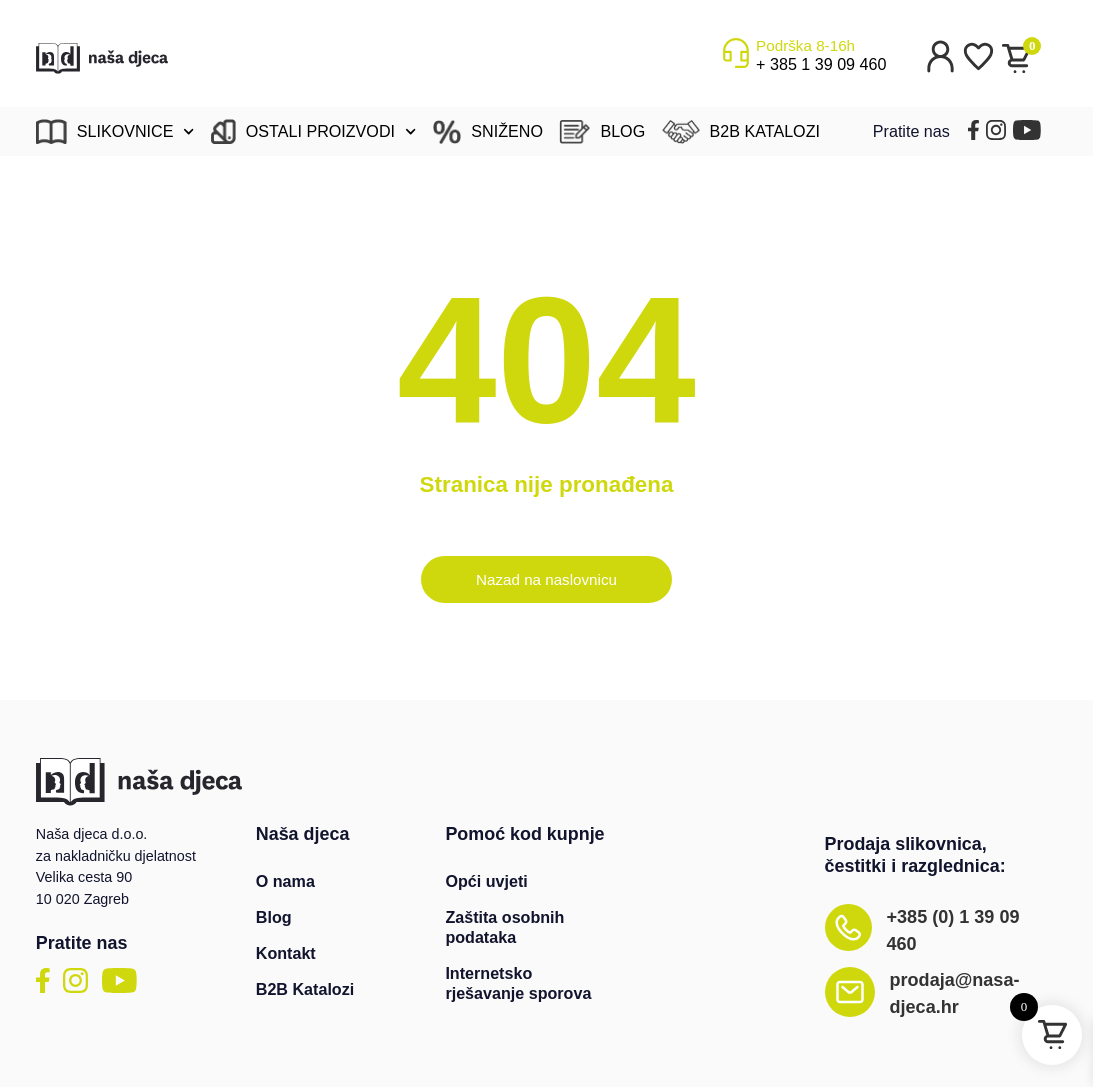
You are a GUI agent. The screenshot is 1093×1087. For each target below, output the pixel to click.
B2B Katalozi (305, 989)
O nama (285, 881)
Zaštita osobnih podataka (504, 927)
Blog (274, 917)
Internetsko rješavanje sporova (518, 983)
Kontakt (286, 953)
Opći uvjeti (486, 881)
